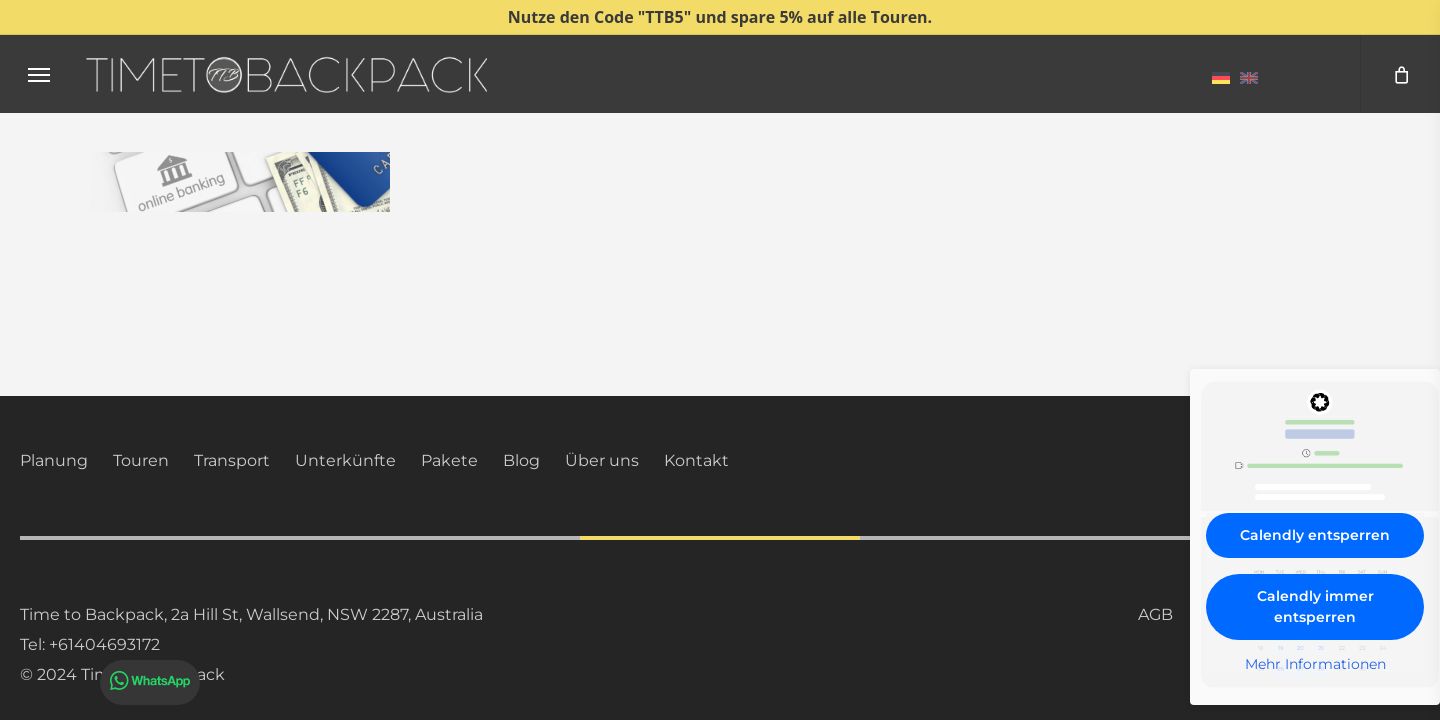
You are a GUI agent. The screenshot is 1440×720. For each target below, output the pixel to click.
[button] (39, 74)
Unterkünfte (345, 460)
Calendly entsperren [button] (1315, 535)
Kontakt (696, 460)
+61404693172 (104, 644)
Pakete (449, 460)
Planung (54, 460)
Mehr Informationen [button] (1315, 664)
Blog (521, 460)
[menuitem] (1221, 77)
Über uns (602, 460)
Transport (232, 460)
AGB (1155, 614)
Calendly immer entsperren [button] (1315, 606)
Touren (141, 460)
